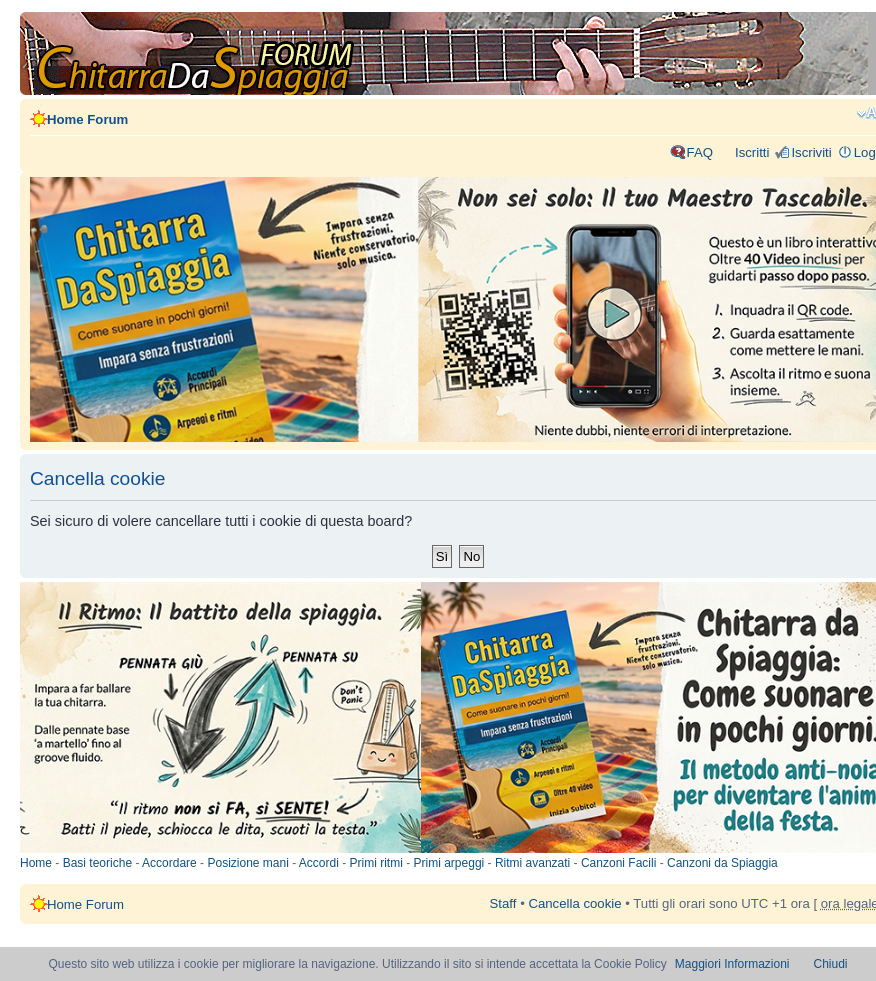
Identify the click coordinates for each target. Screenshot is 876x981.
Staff (503, 903)
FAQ (700, 152)
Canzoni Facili (618, 863)
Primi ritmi (376, 863)
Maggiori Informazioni (732, 964)
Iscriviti (811, 152)
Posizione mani (247, 863)
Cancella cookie (574, 903)
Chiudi (831, 964)
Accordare (169, 863)
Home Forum (87, 119)
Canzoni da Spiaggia (722, 863)
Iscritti (752, 152)
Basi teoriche (97, 863)
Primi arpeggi (449, 863)
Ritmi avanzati (532, 863)
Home (36, 863)
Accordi (319, 863)
